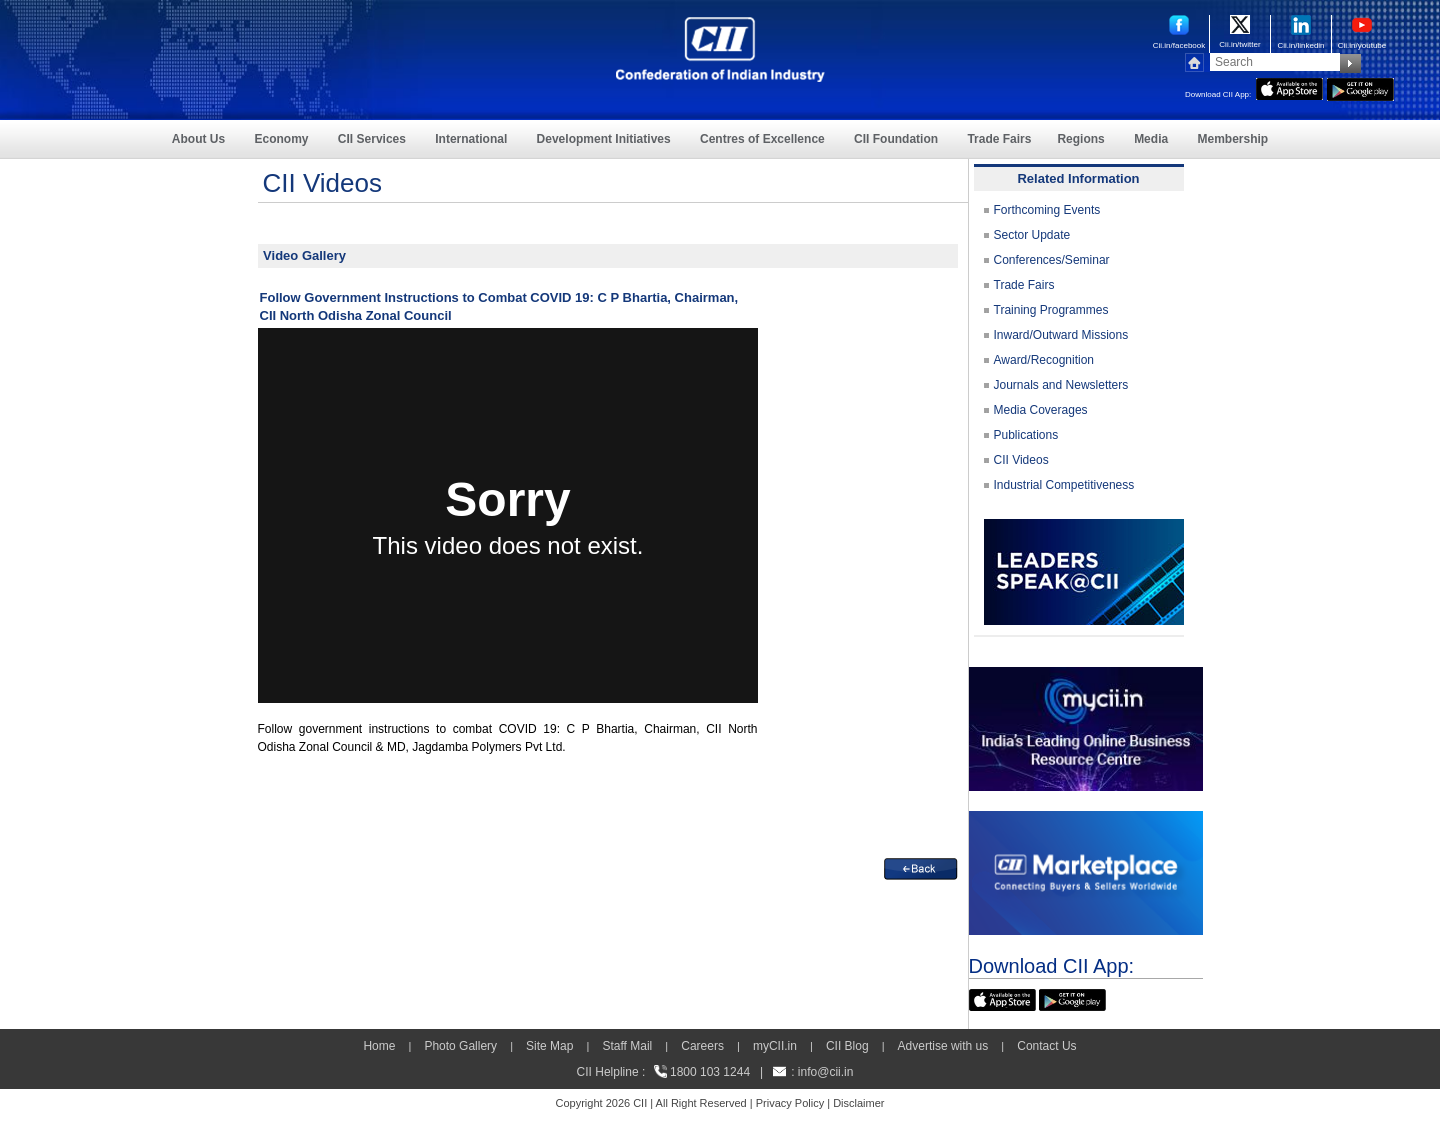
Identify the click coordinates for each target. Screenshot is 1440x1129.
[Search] (1275, 62)
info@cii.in (826, 1072)
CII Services (372, 139)
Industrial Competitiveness (1064, 485)
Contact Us (1046, 1046)
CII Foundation (896, 139)
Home (379, 1046)
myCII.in (775, 1046)
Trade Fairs (999, 139)
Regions (1080, 139)
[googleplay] (1360, 87)
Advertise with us (943, 1046)
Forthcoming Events (1047, 210)
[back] (921, 867)
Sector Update (1032, 235)
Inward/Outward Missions (1061, 335)
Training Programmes (1051, 310)
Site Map (549, 1046)
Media (1151, 139)
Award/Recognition (1044, 360)
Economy (282, 139)
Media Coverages (1041, 410)
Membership (1232, 139)
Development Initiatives (604, 139)
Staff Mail (627, 1046)
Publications (1026, 435)
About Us (198, 139)
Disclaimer (858, 1103)
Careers (702, 1046)
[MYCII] (1086, 676)
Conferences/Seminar (1052, 260)
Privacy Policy (790, 1103)
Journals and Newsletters (1061, 385)
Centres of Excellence (762, 139)
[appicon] (1289, 87)
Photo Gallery (460, 1046)
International (471, 139)
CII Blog (847, 1046)
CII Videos (1021, 460)
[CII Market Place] (1086, 820)
